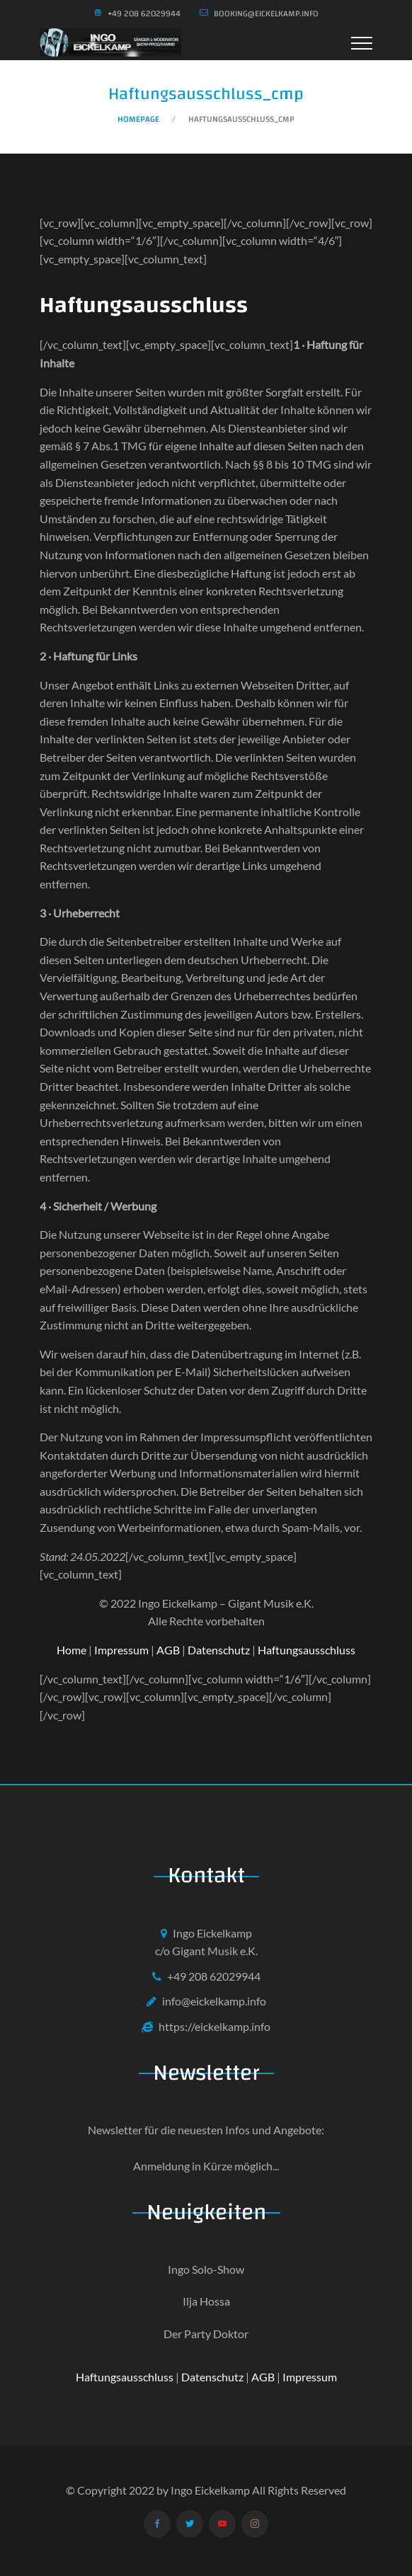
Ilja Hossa (206, 2301)
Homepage (138, 119)
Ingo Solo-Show (206, 2269)
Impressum (121, 1649)
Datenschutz (219, 1649)
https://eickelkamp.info (214, 2026)
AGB (168, 1649)
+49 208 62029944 (214, 1976)
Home (71, 1649)
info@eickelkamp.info (214, 2001)
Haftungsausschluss (306, 1649)
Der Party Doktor (206, 2333)
